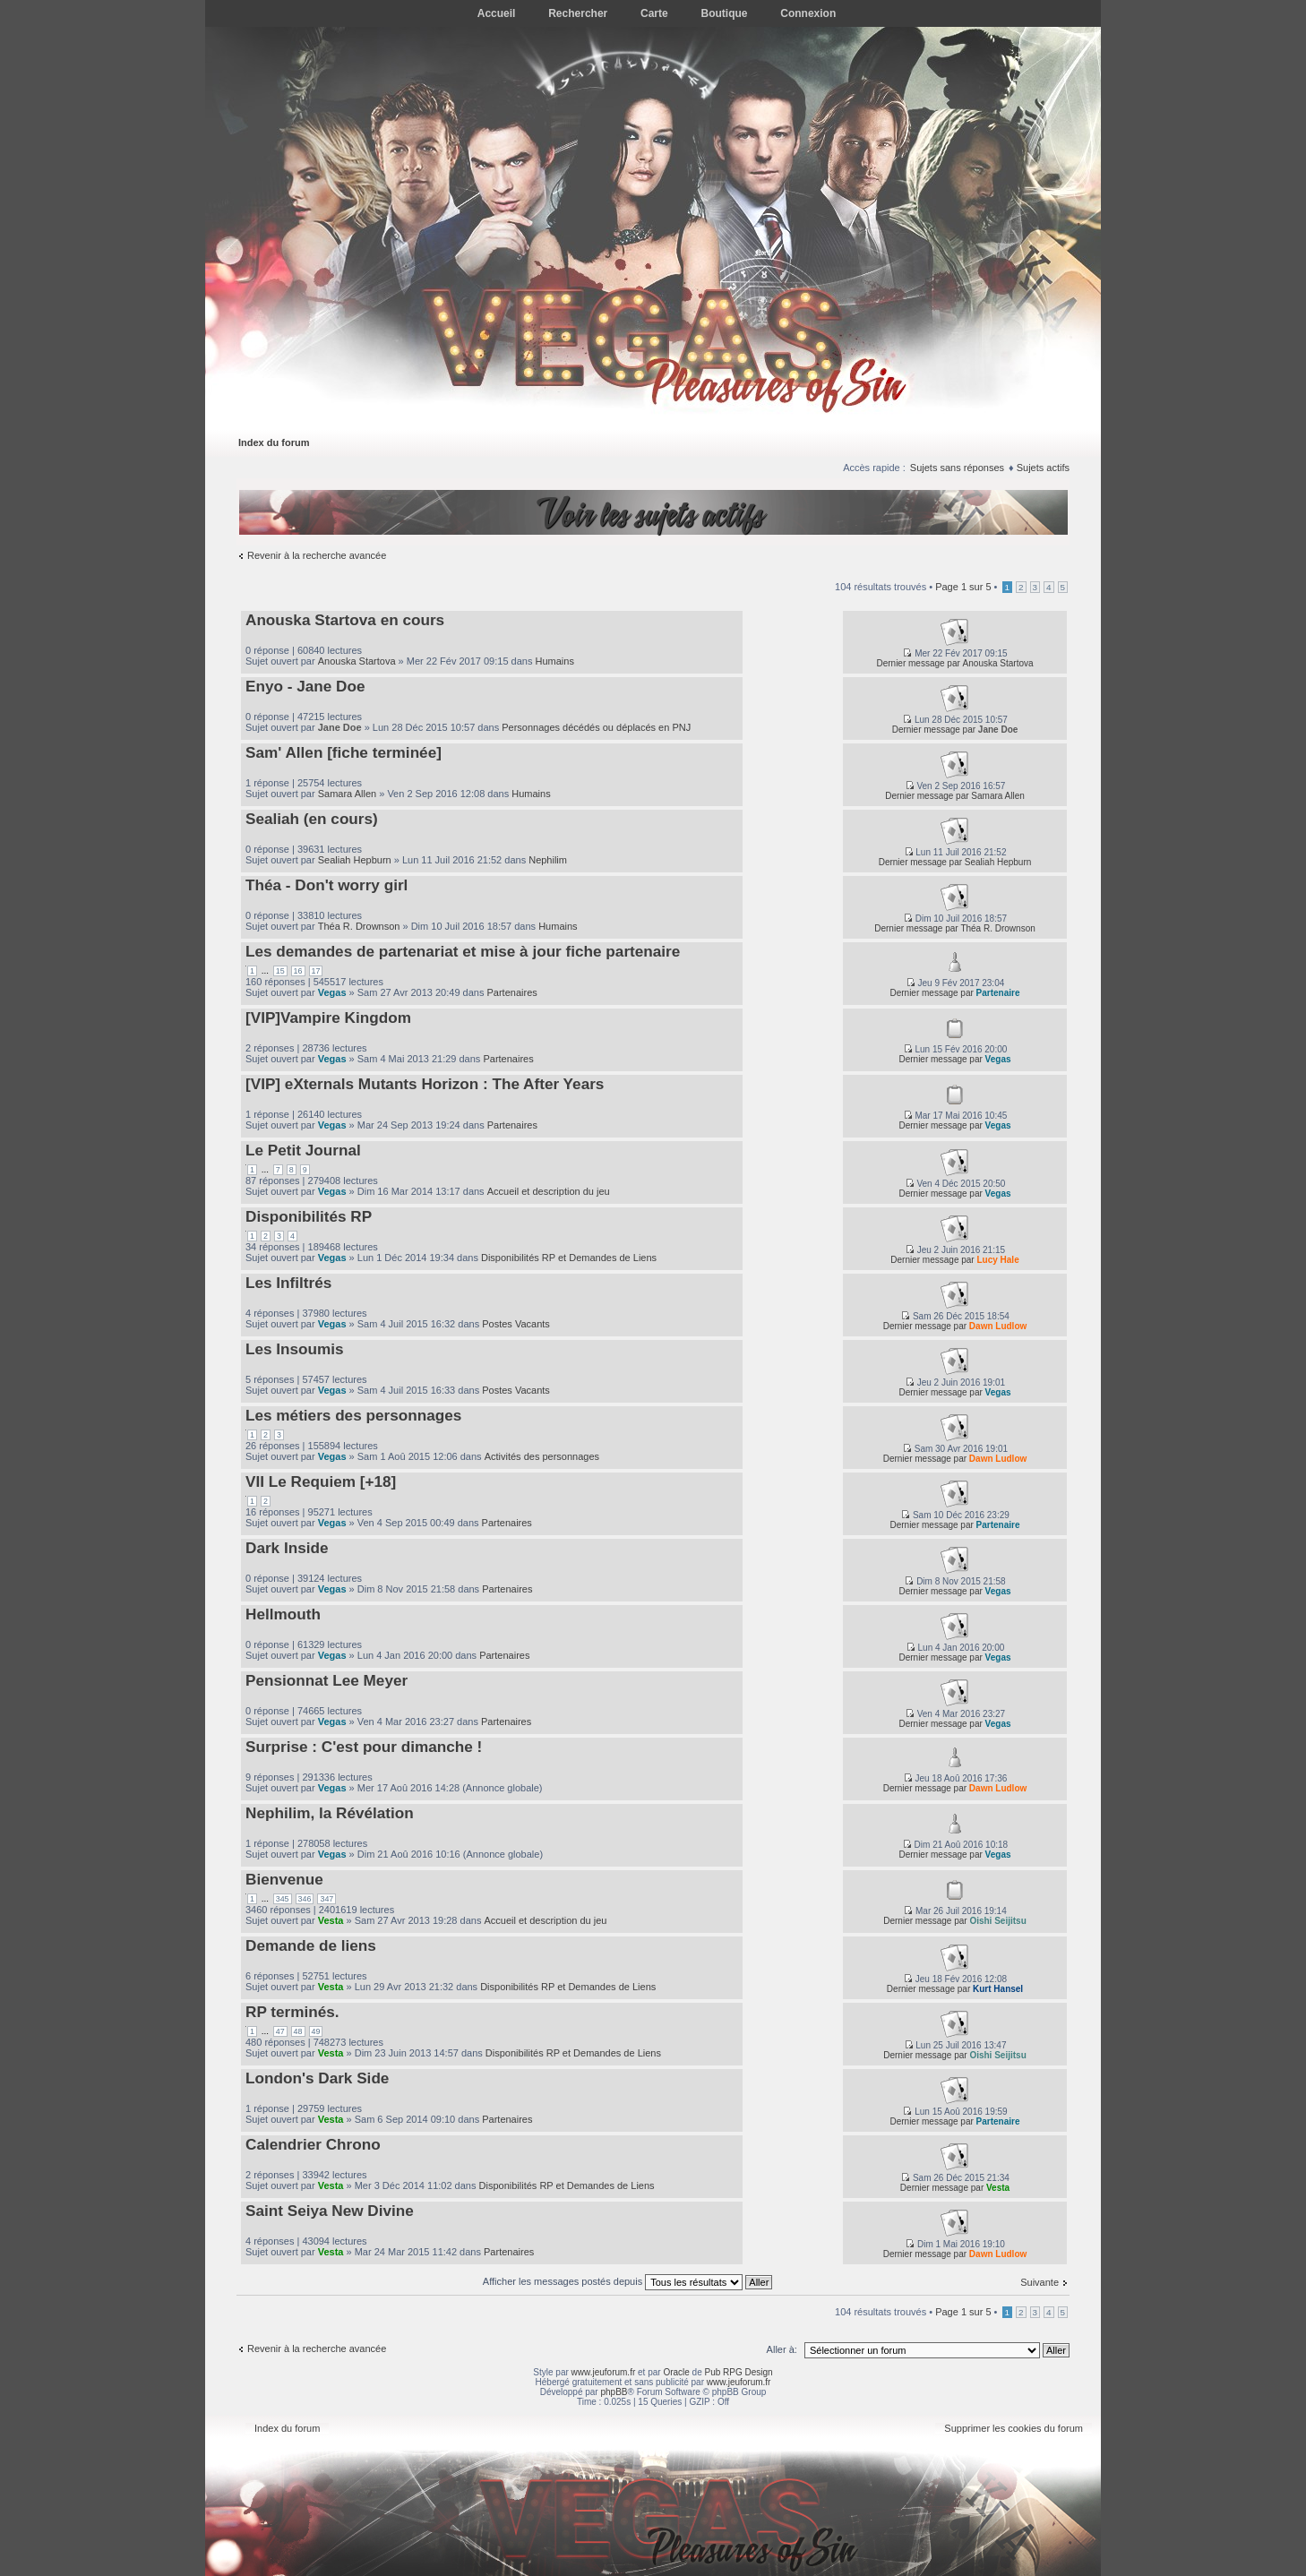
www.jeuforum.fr (603, 2372)
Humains (555, 661)
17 (316, 970)
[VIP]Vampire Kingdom (328, 1017)
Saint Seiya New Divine (329, 2211)
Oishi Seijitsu (997, 1921)
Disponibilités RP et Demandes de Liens (569, 1257)
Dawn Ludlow (998, 1326)
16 (298, 970)
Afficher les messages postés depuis (627, 2281)
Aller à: (782, 2349)
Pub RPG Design (739, 2372)
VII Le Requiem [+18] (320, 1481)
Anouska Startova (357, 661)
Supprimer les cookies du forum (1013, 2428)
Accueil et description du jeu (548, 1191)
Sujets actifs (1043, 467)
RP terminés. (292, 2012)
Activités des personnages (542, 1456)
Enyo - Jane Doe (305, 686)
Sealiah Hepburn (354, 859)
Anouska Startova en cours (344, 620)
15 (280, 970)
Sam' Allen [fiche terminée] (343, 752)
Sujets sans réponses (957, 467)
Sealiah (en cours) (311, 819)
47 (280, 2031)
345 (282, 1898)
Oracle (676, 2372)
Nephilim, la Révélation (329, 1813)
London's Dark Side (317, 2078)
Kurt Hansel (998, 1989)
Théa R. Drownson (359, 926)
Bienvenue (284, 1879)
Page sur (963, 586)
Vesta (331, 1920)
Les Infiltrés (288, 1283)
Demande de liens (310, 1945)
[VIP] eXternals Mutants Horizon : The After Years (424, 1084)
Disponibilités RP (308, 1216)
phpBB (613, 2392)
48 (298, 2031)
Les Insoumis (294, 1349)
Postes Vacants (516, 1323)
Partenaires (512, 992)
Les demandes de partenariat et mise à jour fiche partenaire (462, 951)
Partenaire (998, 993)
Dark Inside (287, 1548)
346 (305, 1898)
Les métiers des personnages (353, 1415)
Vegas (332, 992)
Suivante (1039, 2282)
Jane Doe (340, 727)
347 (326, 1898)
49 (316, 2031)
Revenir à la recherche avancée (316, 555)
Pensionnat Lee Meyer (326, 1680)
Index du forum (273, 442)
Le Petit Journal (303, 1150)
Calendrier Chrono (313, 2144)
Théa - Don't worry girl (326, 885)
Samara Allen (347, 793)
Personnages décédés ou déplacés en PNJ (596, 727)
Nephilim (547, 859)
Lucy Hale (997, 1260)
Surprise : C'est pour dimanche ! (363, 1747)
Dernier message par (917, 663)
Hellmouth (283, 1614)
